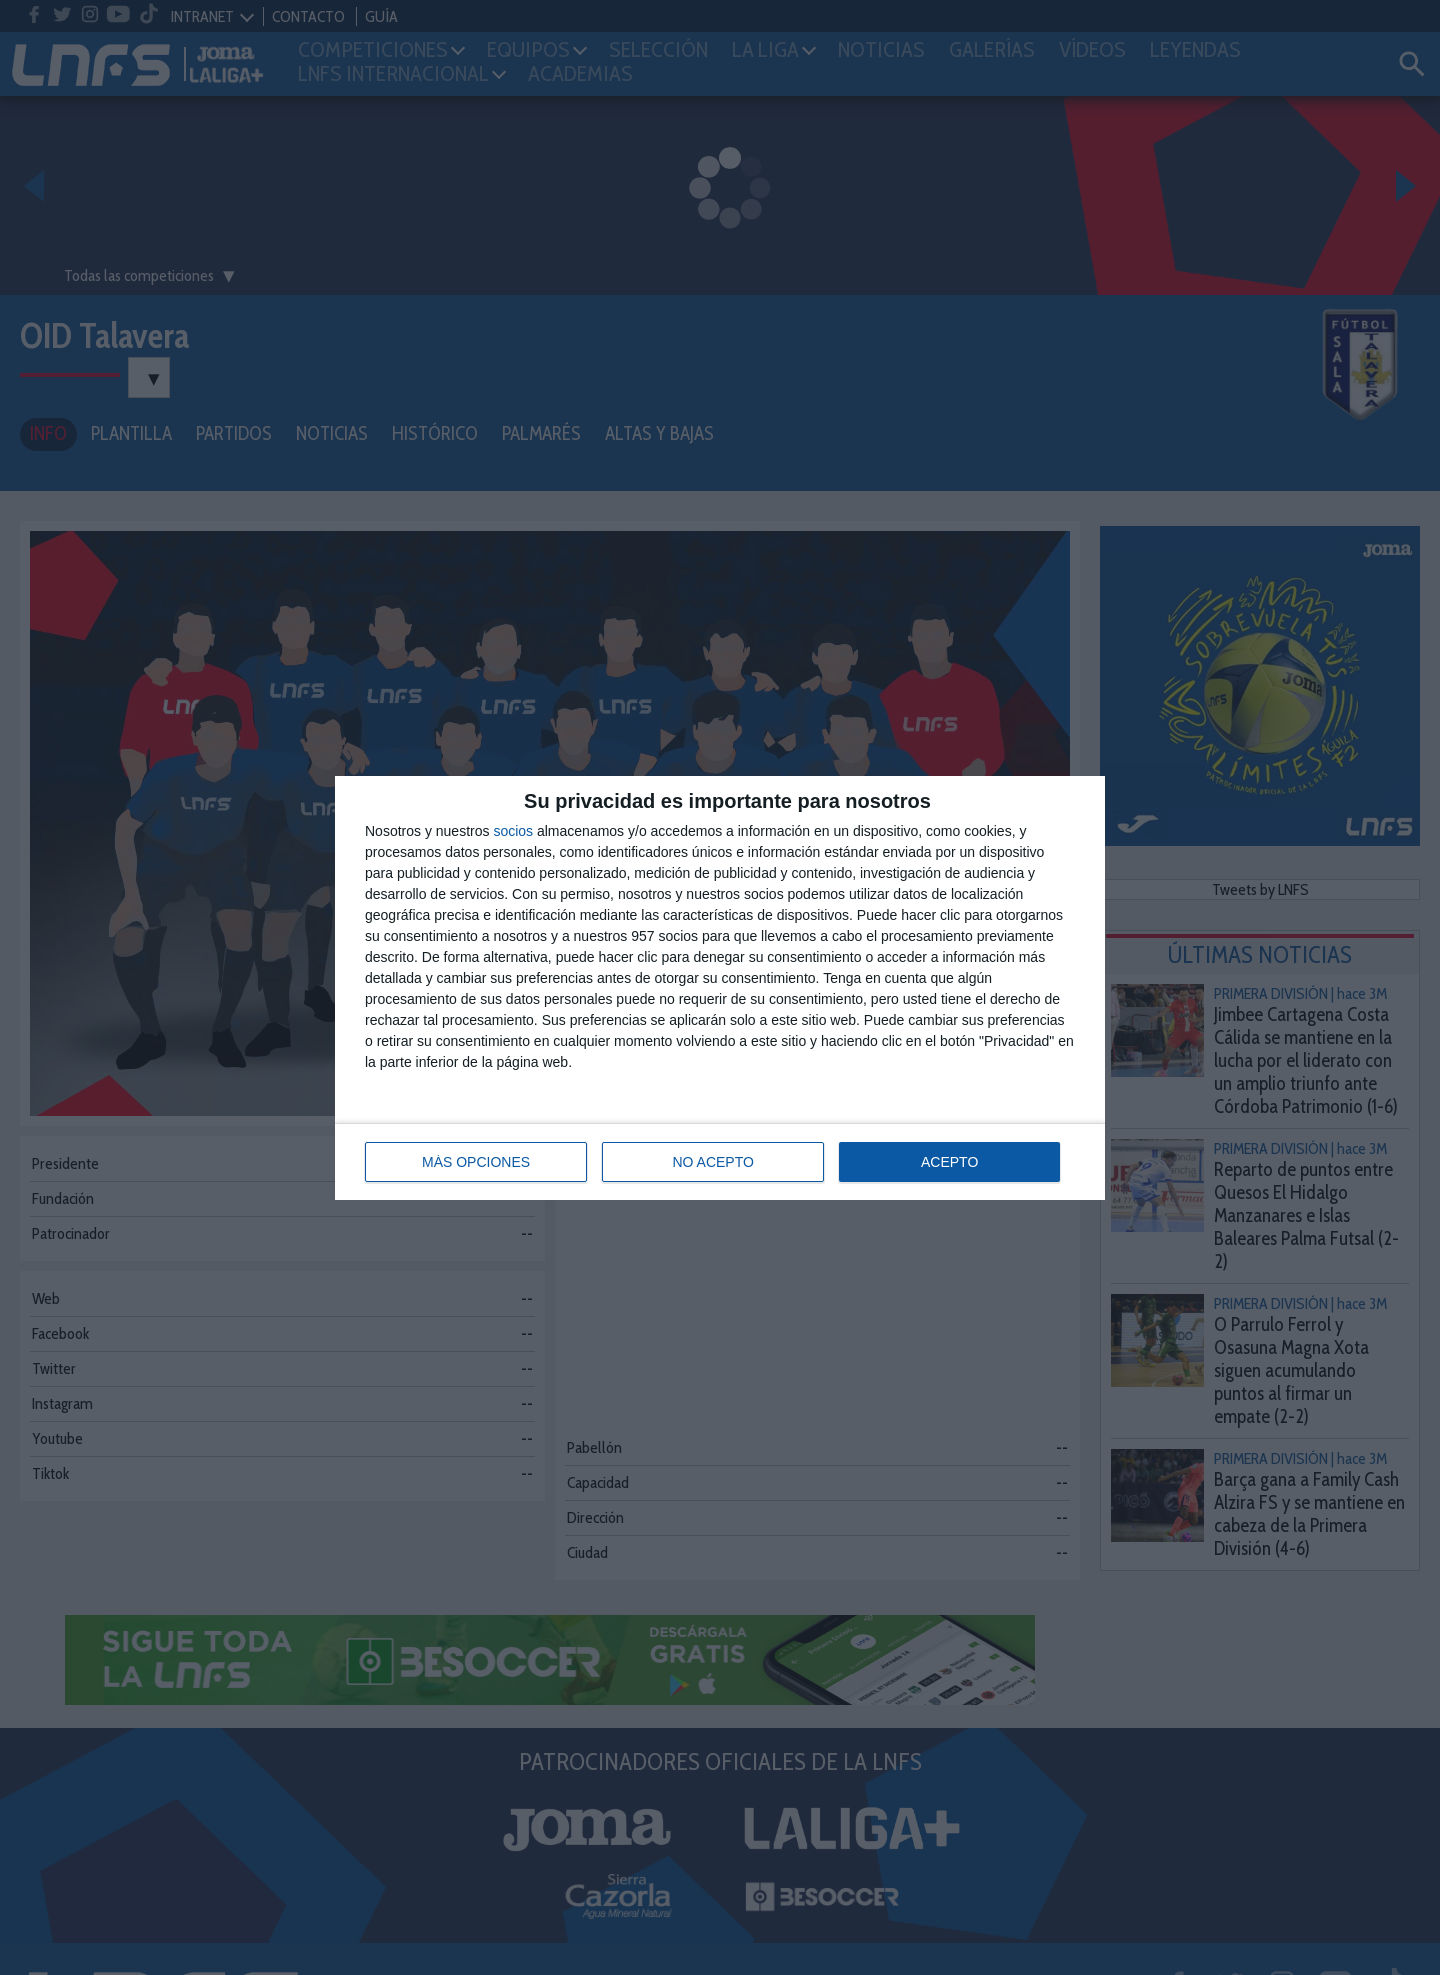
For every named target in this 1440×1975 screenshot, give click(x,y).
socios (513, 831)
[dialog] (720, 988)
